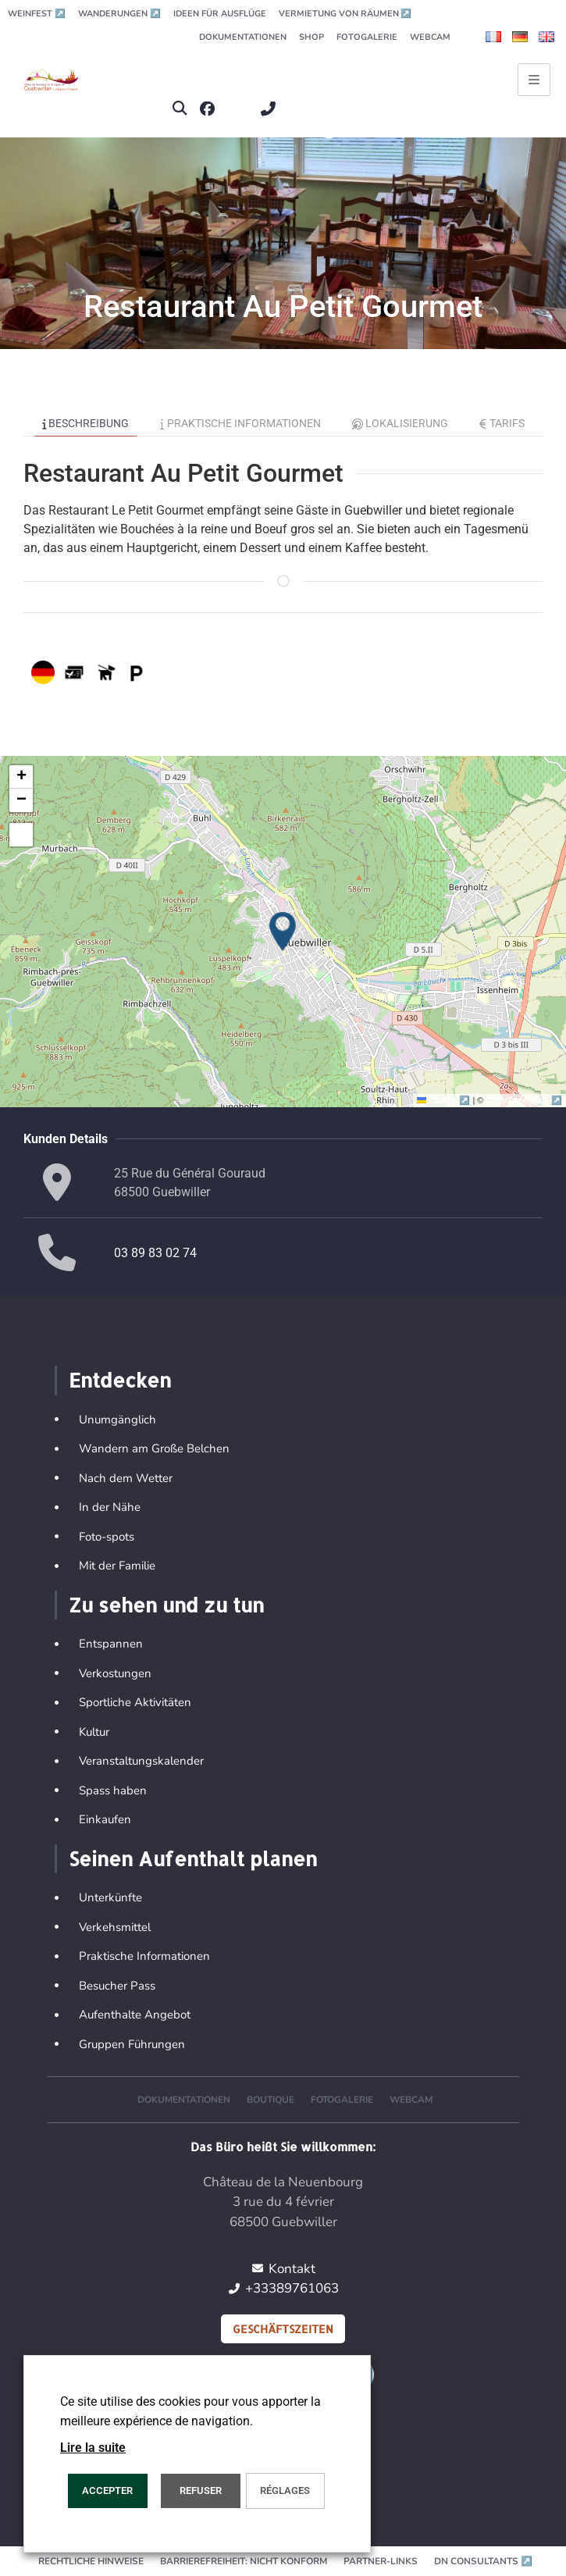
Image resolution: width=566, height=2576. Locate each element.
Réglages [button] (285, 2490)
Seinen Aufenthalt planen (193, 1858)
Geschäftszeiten (283, 2329)
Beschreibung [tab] (86, 423)
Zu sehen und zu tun (166, 1604)
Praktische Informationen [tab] (240, 423)
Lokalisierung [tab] (400, 423)
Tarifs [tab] (502, 423)
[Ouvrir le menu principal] (534, 79)
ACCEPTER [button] (107, 2490)
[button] (179, 109)
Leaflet (444, 1100)
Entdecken (120, 1379)
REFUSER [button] (201, 2490)
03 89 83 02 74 (155, 1252)
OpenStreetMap (524, 1100)
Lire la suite (93, 2447)
